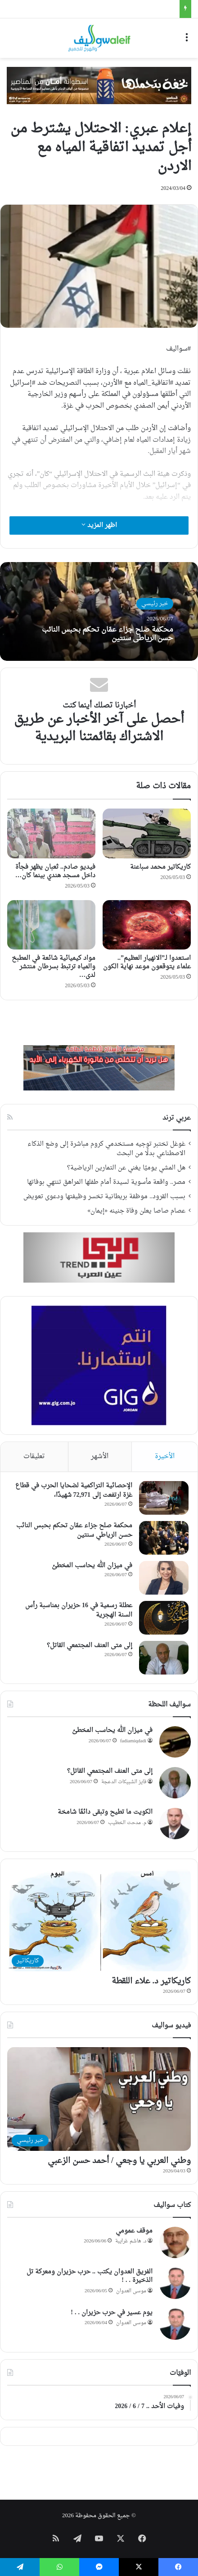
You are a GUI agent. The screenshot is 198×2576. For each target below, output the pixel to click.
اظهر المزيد (99, 525)
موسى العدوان (131, 2291)
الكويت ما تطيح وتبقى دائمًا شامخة (105, 1812)
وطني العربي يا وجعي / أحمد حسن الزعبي (119, 2161)
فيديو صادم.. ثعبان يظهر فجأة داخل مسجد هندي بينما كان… (55, 871)
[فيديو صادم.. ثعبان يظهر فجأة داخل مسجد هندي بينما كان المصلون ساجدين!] (51, 833)
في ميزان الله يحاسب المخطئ (92, 1566)
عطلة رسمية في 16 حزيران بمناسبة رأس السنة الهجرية (78, 1610)
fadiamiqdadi (133, 1741)
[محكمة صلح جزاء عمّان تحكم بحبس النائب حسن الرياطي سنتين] (164, 1538)
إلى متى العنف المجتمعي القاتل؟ (89, 1646)
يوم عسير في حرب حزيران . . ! (112, 2313)
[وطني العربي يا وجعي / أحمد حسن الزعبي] (99, 2098)
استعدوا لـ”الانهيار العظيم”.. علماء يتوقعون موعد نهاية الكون (147, 962)
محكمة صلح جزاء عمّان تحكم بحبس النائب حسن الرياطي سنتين (107, 634)
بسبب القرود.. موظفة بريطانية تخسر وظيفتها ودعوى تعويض (104, 1197)
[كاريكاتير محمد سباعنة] (147, 833)
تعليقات (34, 1456)
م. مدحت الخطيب (127, 1823)
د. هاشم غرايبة (130, 2241)
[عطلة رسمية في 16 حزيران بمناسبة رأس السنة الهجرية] (164, 1618)
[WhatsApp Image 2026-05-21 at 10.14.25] (99, 86)
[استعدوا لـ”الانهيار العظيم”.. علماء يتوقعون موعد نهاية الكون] (147, 925)
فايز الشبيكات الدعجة (123, 1782)
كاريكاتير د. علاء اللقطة (151, 1981)
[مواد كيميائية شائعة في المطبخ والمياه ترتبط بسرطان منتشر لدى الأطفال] (51, 925)
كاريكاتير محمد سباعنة (160, 867)
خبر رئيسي (154, 603)
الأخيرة (165, 1456)
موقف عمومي (134, 2231)
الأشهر (99, 1456)
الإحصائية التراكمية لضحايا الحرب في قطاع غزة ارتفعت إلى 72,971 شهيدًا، (73, 1490)
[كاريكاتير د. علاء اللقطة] (99, 1919)
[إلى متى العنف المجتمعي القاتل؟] (164, 1658)
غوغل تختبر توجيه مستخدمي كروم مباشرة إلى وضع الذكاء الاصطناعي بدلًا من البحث (106, 1149)
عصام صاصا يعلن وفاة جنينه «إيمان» (136, 1211)
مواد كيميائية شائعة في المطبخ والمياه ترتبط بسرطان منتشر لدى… (53, 966)
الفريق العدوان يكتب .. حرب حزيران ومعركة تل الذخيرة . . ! (90, 2276)
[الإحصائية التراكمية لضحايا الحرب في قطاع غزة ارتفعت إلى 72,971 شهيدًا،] (164, 1498)
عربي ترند (176, 1118)
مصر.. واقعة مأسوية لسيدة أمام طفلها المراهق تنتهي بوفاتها (106, 1182)
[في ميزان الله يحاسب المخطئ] (164, 1578)
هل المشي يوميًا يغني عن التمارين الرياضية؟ (126, 1168)
